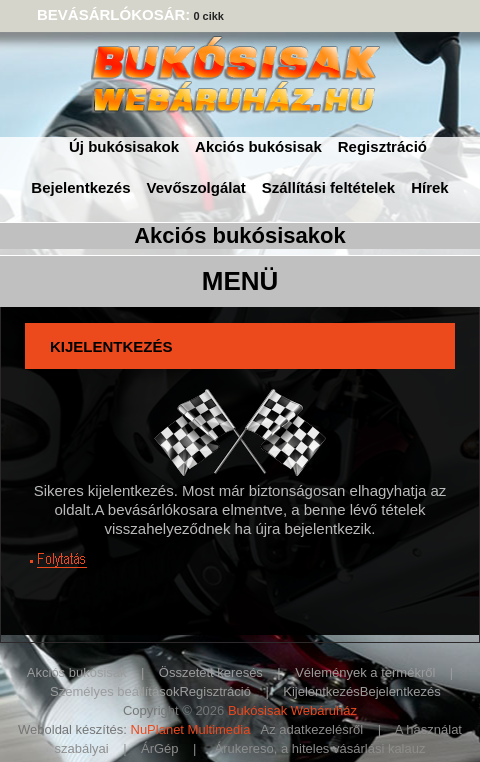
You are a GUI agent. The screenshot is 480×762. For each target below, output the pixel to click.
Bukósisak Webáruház (292, 710)
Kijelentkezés (321, 691)
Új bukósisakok (124, 146)
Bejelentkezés (80, 187)
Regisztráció (382, 146)
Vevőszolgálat (196, 187)
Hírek (430, 187)
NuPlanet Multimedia (191, 729)
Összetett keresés (211, 672)
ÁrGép (160, 748)
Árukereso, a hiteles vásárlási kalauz (319, 748)
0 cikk (208, 16)
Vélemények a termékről (365, 672)
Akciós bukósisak (258, 146)
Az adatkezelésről (312, 729)
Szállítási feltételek (328, 187)
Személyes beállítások (114, 691)
